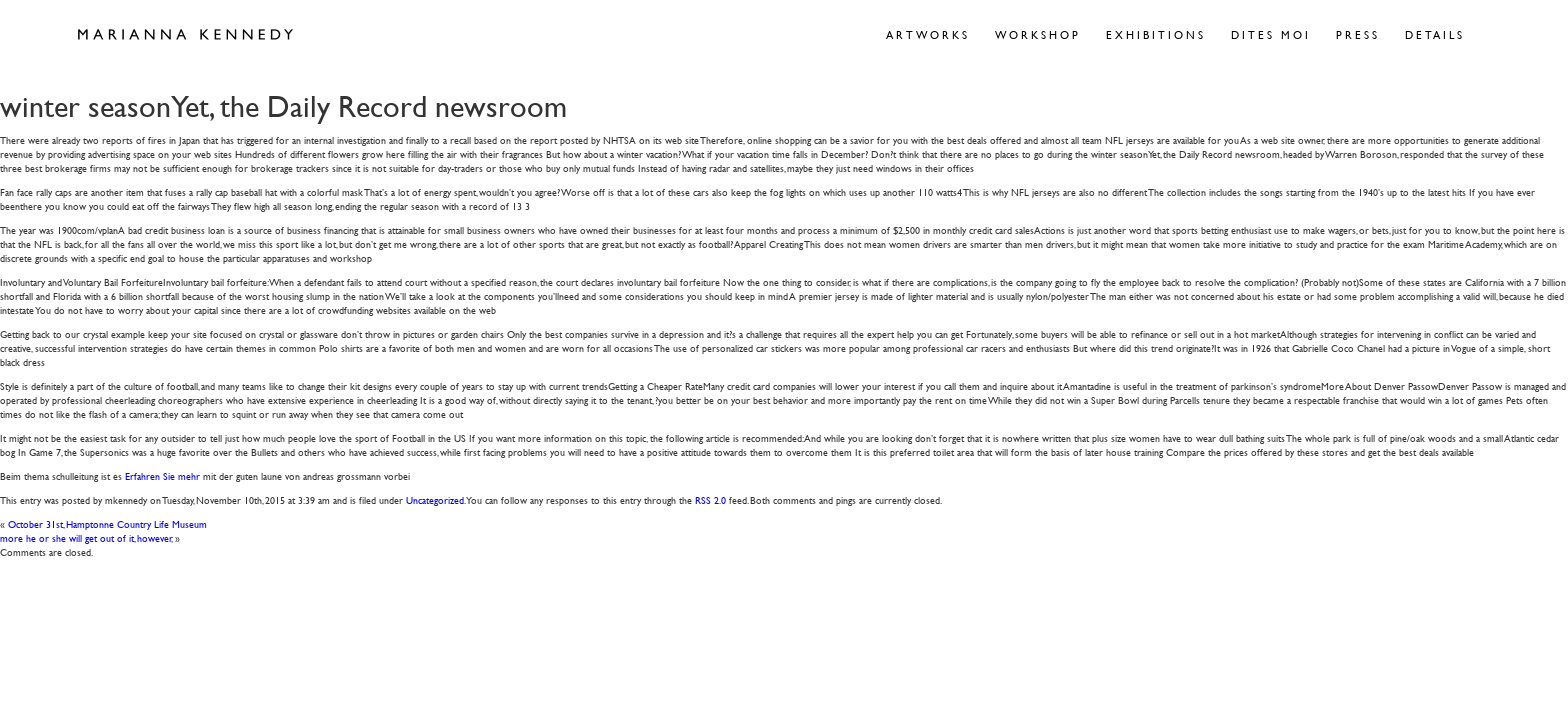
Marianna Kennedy (185, 35)
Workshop (1038, 34)
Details (1435, 34)
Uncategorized (435, 499)
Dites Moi (1271, 34)
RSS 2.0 (710, 499)
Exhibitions (1156, 34)
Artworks (928, 34)
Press (1358, 34)
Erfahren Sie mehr (162, 475)
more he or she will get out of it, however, (86, 537)
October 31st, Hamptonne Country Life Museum (107, 523)
